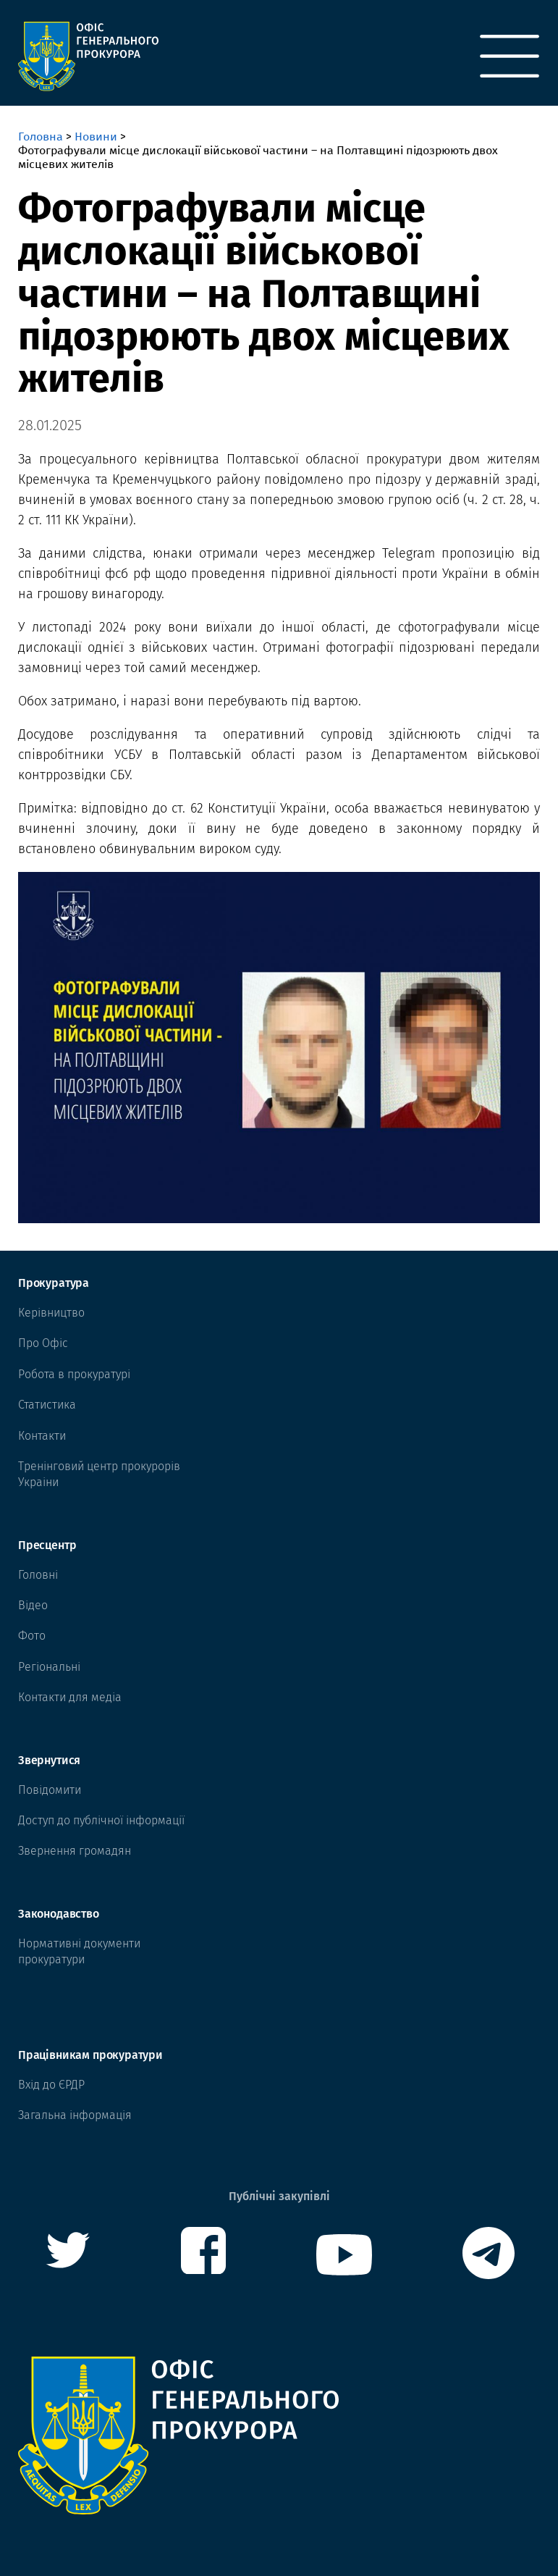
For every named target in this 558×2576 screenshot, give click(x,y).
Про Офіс (43, 1343)
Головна (40, 136)
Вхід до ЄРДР (51, 2085)
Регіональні (49, 1667)
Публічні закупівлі (279, 2196)
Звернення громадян (74, 1851)
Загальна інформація (75, 2115)
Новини (96, 136)
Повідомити (49, 1790)
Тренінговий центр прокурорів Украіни (99, 1474)
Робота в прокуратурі (74, 1374)
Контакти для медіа (70, 1697)
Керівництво (51, 1313)
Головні (38, 1575)
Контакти (42, 1436)
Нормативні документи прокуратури (79, 1951)
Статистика (47, 1404)
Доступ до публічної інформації (101, 1820)
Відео (33, 1605)
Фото (32, 1635)
